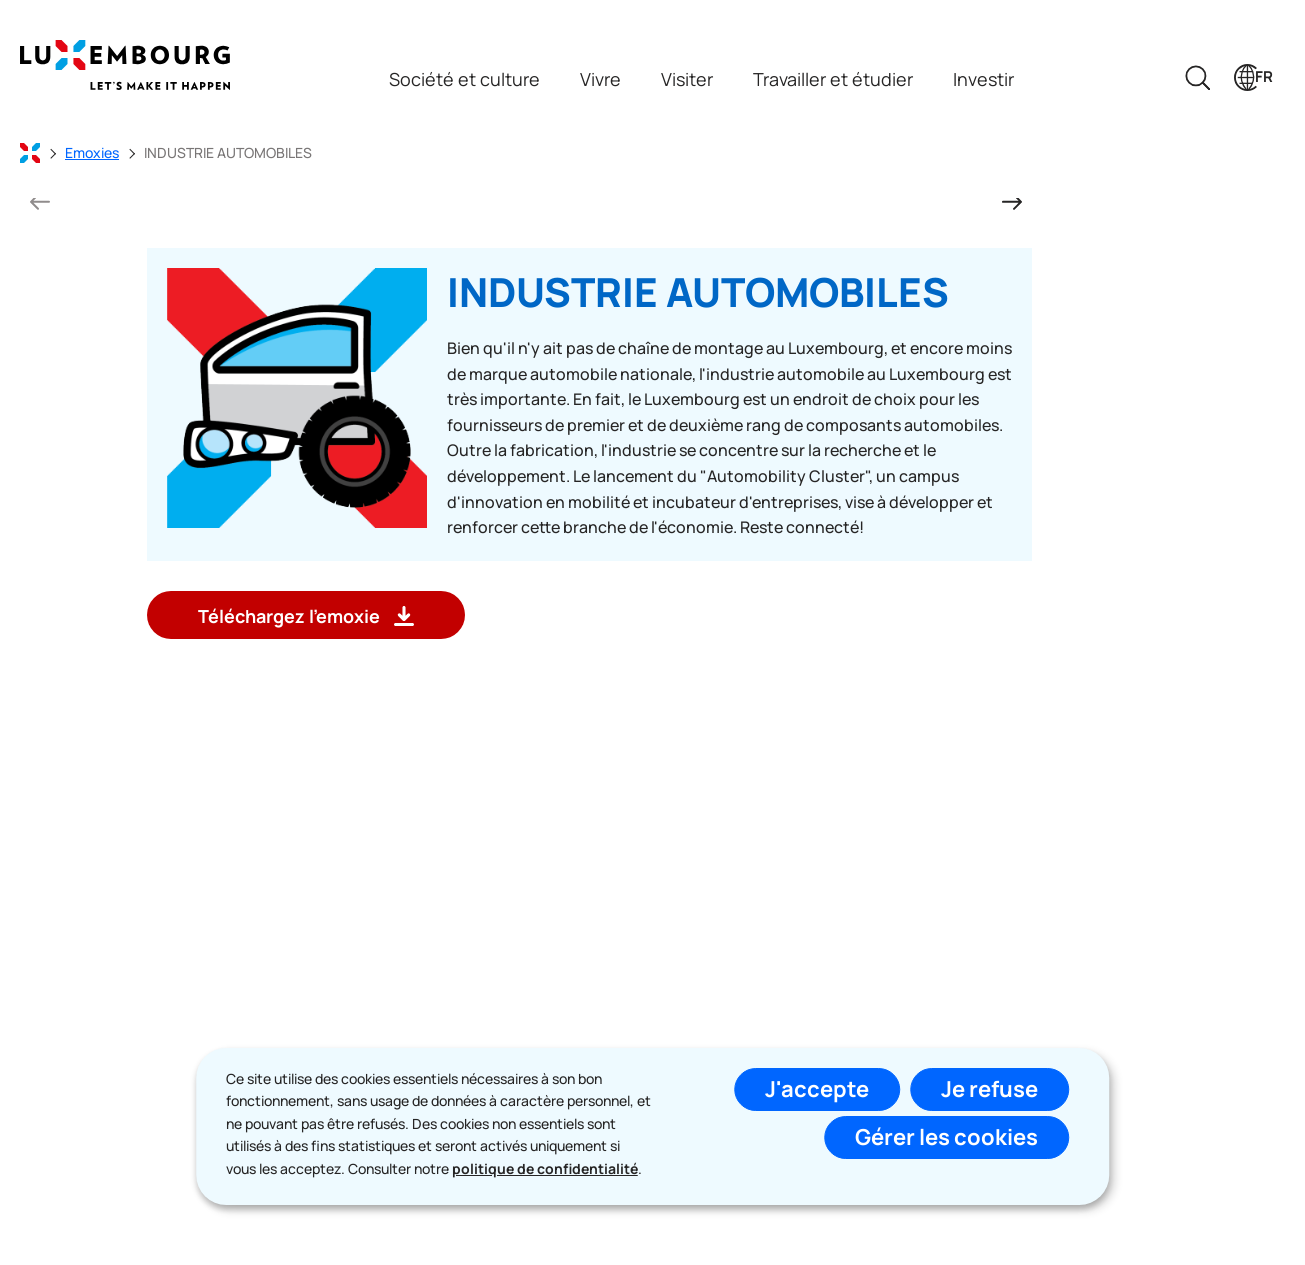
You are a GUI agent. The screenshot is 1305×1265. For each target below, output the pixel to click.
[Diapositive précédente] (40, 201)
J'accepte (817, 1089)
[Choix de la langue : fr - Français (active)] (1253, 77)
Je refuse (989, 1089)
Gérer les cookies (946, 1137)
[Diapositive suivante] (1012, 201)
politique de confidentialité (545, 1168)
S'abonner (802, 1038)
